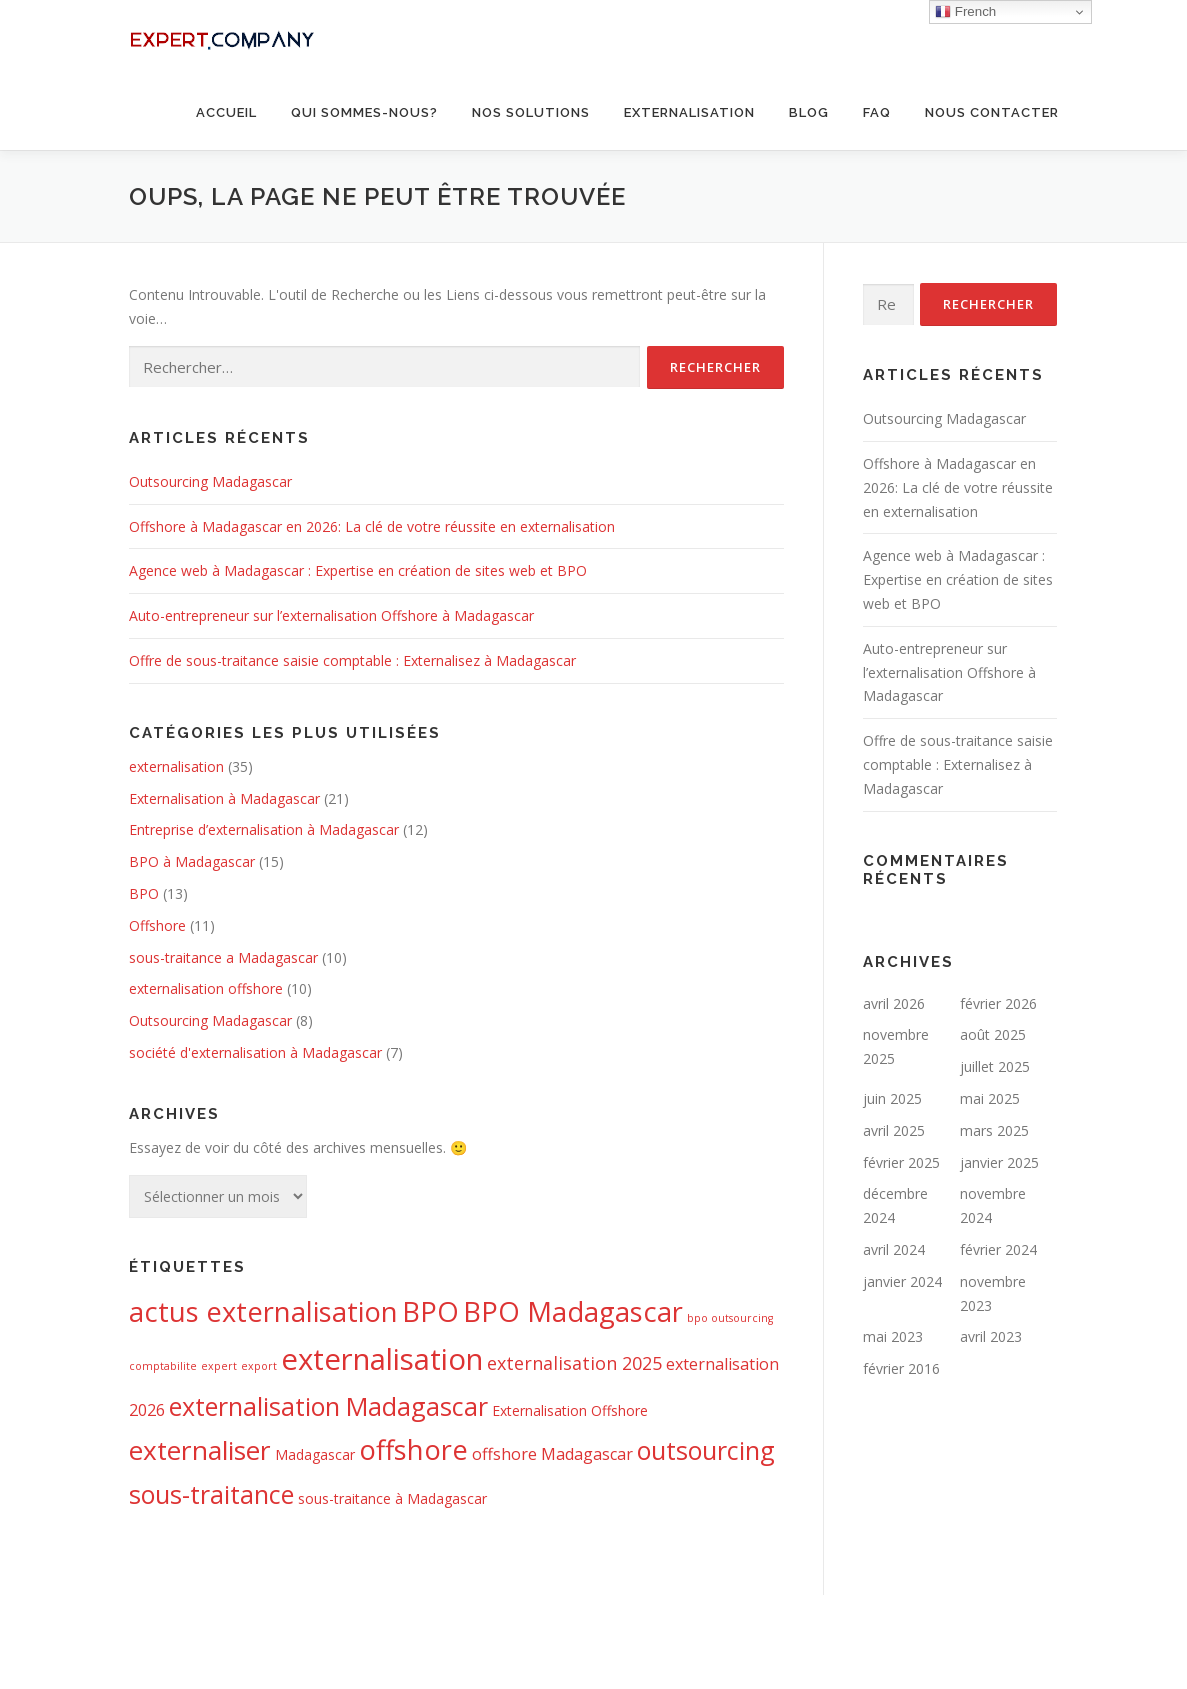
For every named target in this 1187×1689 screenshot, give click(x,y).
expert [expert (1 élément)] (219, 1366)
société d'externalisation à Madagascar (255, 1052)
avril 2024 (894, 1249)
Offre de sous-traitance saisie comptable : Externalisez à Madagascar (352, 660)
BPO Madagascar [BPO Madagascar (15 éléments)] (573, 1311)
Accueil (226, 112)
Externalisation (689, 112)
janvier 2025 (999, 1162)
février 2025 (901, 1162)
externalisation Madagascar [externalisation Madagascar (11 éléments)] (328, 1406)
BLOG (809, 112)
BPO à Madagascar (192, 861)
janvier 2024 (902, 1281)
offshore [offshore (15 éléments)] (413, 1449)
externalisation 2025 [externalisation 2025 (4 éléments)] (574, 1363)
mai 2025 (990, 1098)
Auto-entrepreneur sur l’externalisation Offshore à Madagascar (331, 615)
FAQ (877, 112)
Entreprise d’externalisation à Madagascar (264, 829)
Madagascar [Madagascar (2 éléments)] (315, 1454)
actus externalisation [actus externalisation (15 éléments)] (263, 1311)
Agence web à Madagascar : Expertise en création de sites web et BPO (358, 570)
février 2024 (998, 1249)
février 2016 (901, 1368)
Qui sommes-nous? (364, 112)
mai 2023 (893, 1336)
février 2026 (998, 1003)
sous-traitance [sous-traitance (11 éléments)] (211, 1494)
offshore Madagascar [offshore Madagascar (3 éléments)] (552, 1454)
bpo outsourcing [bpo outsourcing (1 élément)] (730, 1318)
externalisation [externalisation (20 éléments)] (382, 1359)
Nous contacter (992, 112)
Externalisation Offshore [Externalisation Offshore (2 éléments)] (570, 1410)
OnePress (571, 1641)
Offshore (157, 925)
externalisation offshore (206, 988)
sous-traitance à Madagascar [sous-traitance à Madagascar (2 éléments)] (392, 1498)
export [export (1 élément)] (259, 1366)
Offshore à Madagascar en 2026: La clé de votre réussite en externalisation (372, 526)
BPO (144, 893)
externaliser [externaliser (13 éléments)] (200, 1450)
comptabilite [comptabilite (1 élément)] (163, 1366)
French (965, 12)
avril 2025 (894, 1130)
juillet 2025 (995, 1066)
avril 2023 (991, 1336)
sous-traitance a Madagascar (223, 957)
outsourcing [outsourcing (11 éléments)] (706, 1450)
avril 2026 (894, 1003)
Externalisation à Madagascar (224, 798)
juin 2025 (892, 1098)
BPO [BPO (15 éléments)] (430, 1311)
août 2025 (993, 1034)
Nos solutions (531, 112)
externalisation (176, 766)
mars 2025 (994, 1130)
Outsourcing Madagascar (210, 481)
